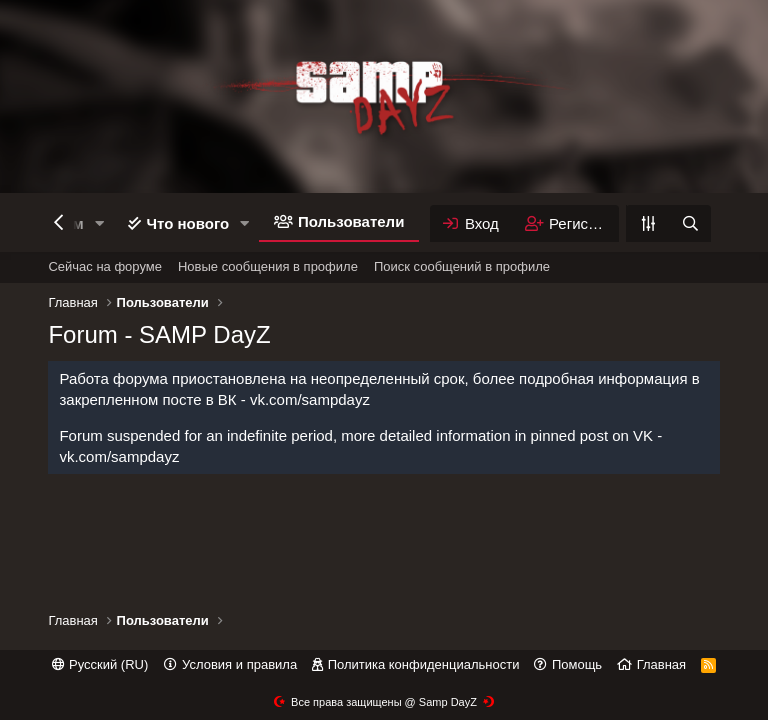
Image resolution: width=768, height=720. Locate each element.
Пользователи (351, 221)
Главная (661, 664)
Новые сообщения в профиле (268, 266)
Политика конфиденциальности (424, 664)
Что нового (187, 223)
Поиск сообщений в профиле (462, 266)
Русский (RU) (100, 664)
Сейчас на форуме (105, 266)
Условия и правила (239, 664)
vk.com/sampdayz (310, 399)
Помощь (577, 664)
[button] (99, 223)
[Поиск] (690, 223)
